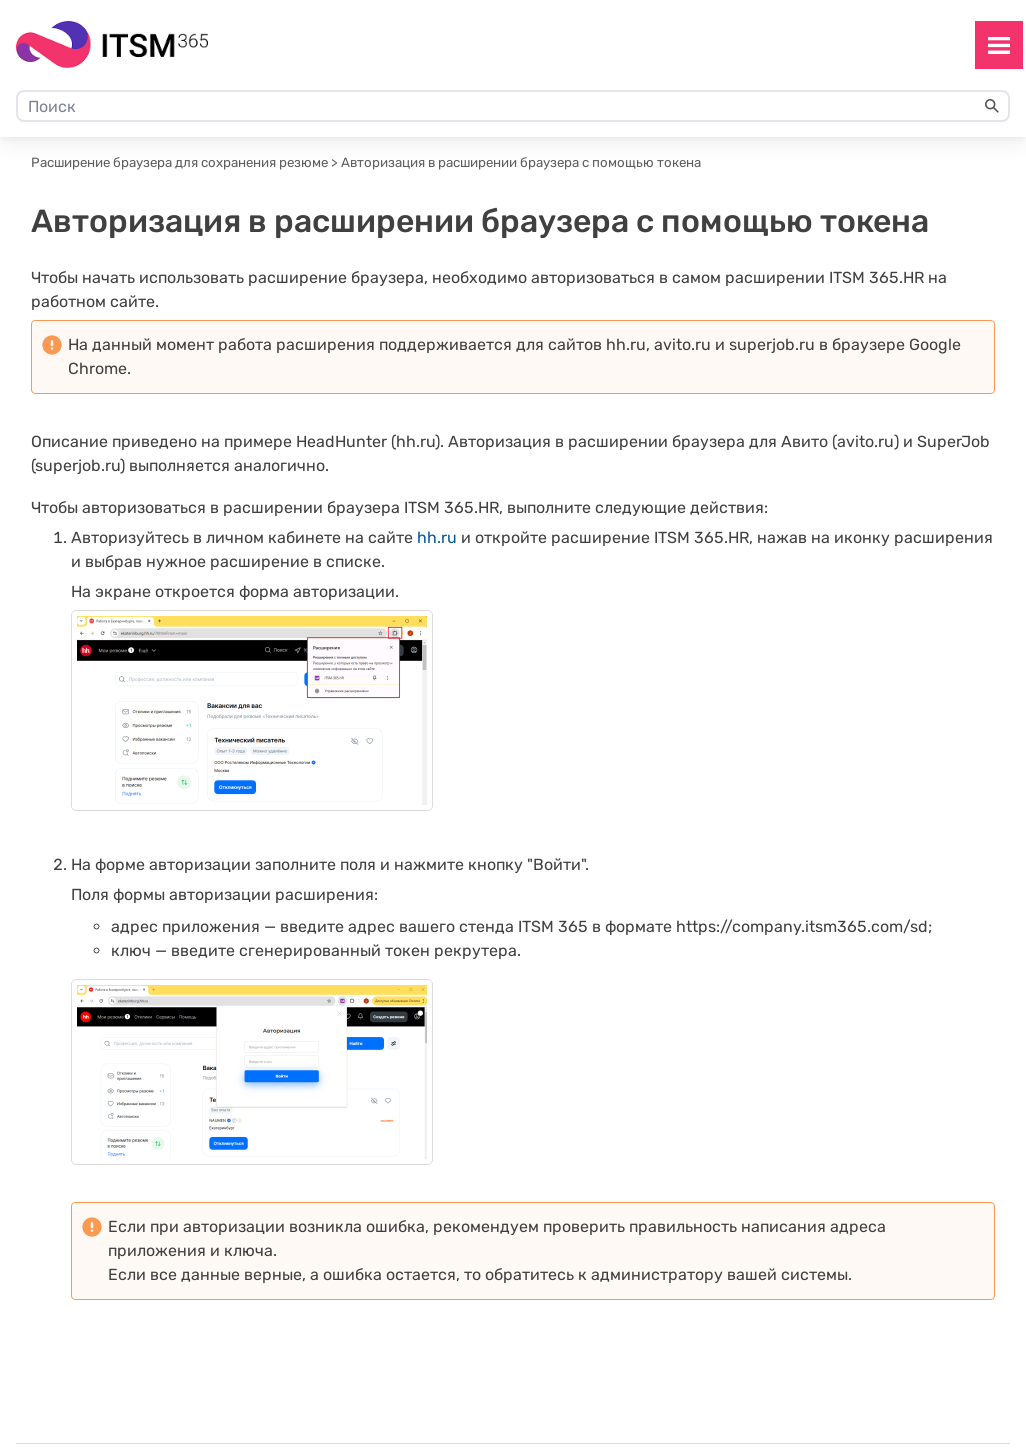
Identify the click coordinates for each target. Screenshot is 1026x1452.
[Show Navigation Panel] (999, 45)
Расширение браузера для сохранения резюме (179, 162)
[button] (992, 106)
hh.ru (437, 537)
